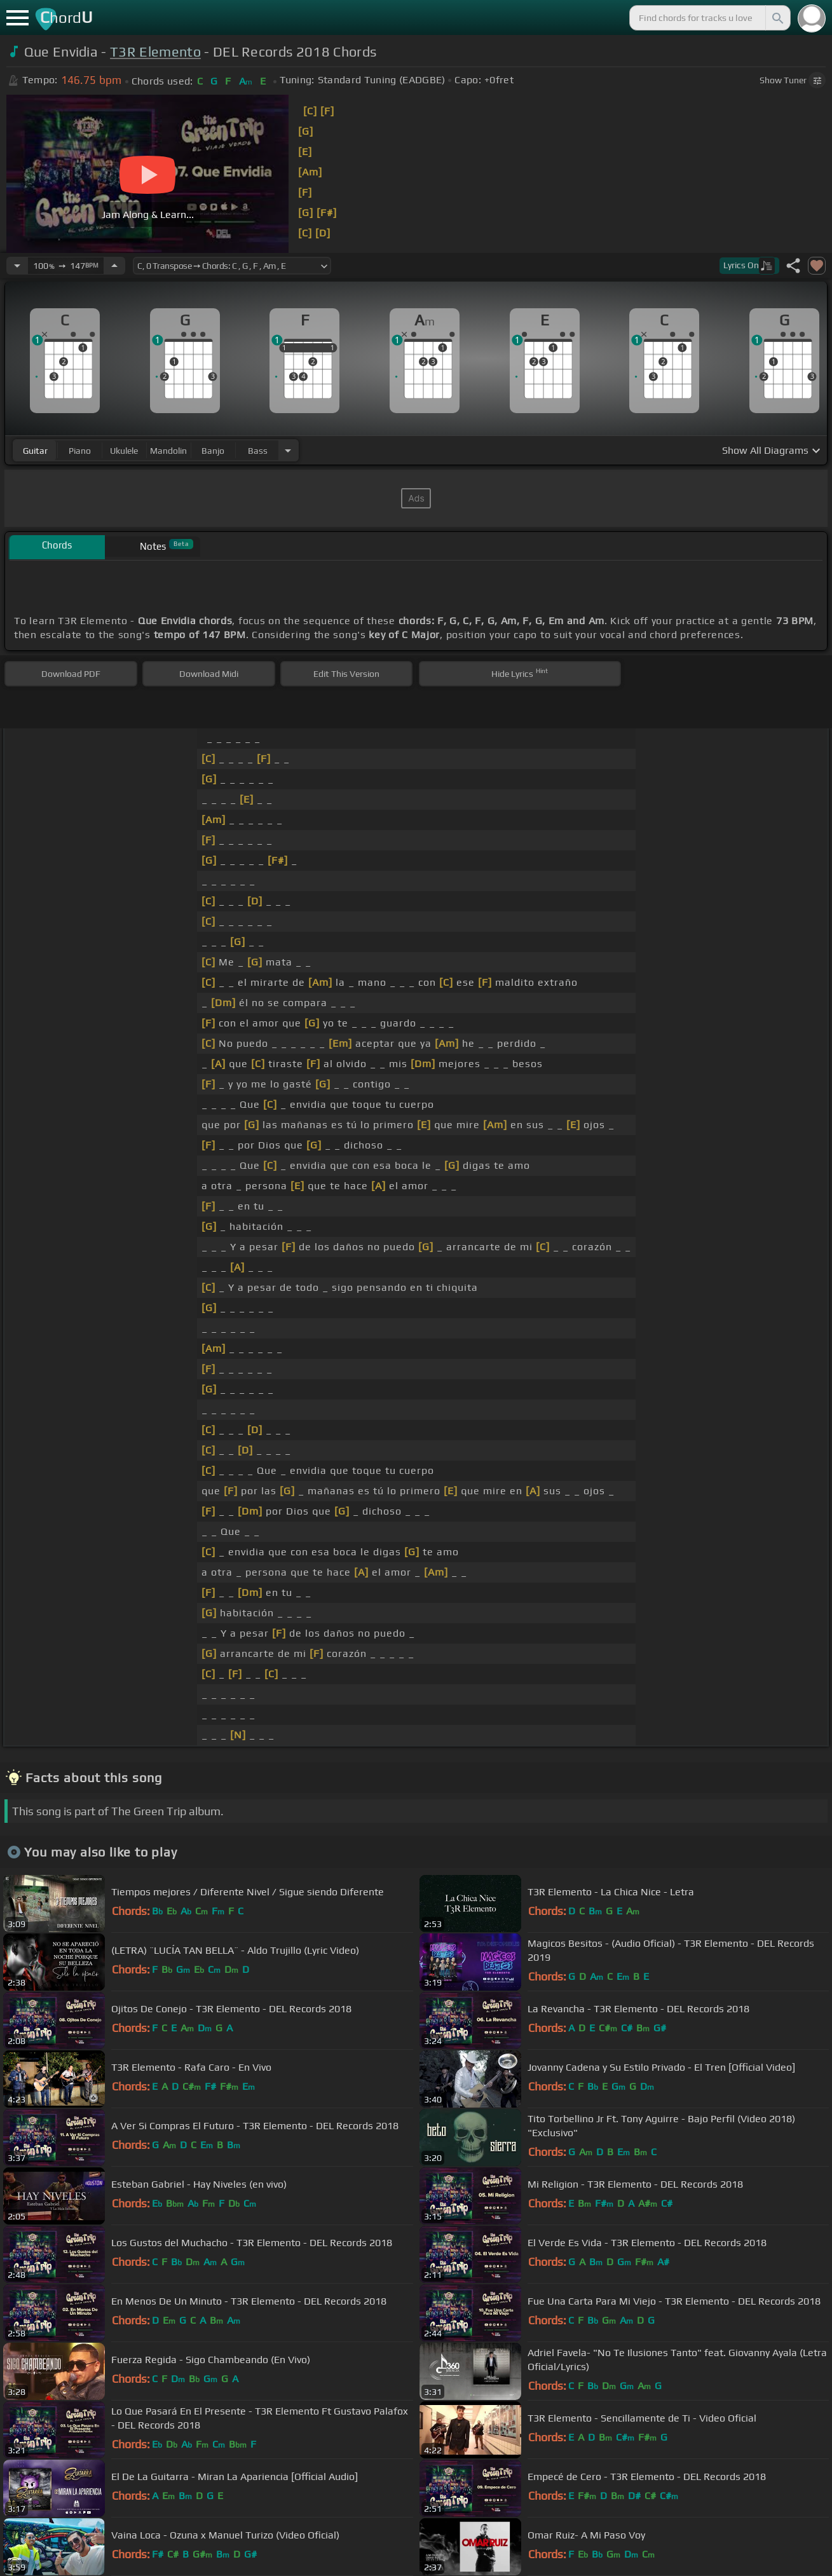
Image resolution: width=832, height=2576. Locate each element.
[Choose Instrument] (287, 450)
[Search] (776, 18)
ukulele (124, 451)
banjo (212, 451)
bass (258, 451)
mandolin (168, 451)
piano (80, 451)
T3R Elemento (155, 52)
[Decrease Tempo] (17, 266)
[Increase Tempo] (114, 266)
